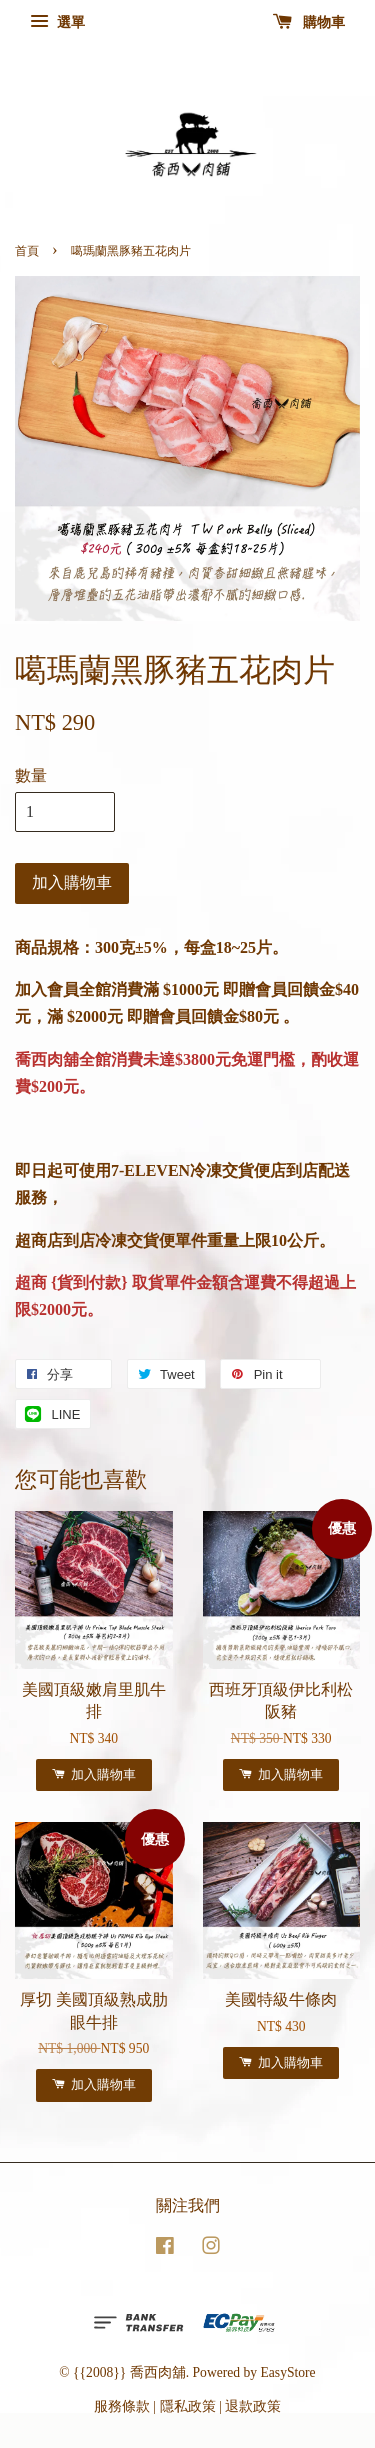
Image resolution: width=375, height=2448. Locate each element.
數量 (31, 775)
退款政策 (253, 2406)
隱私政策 (188, 2406)
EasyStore (288, 2372)
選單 (57, 22)
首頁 (27, 251)
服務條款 (122, 2406)
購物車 (309, 22)
